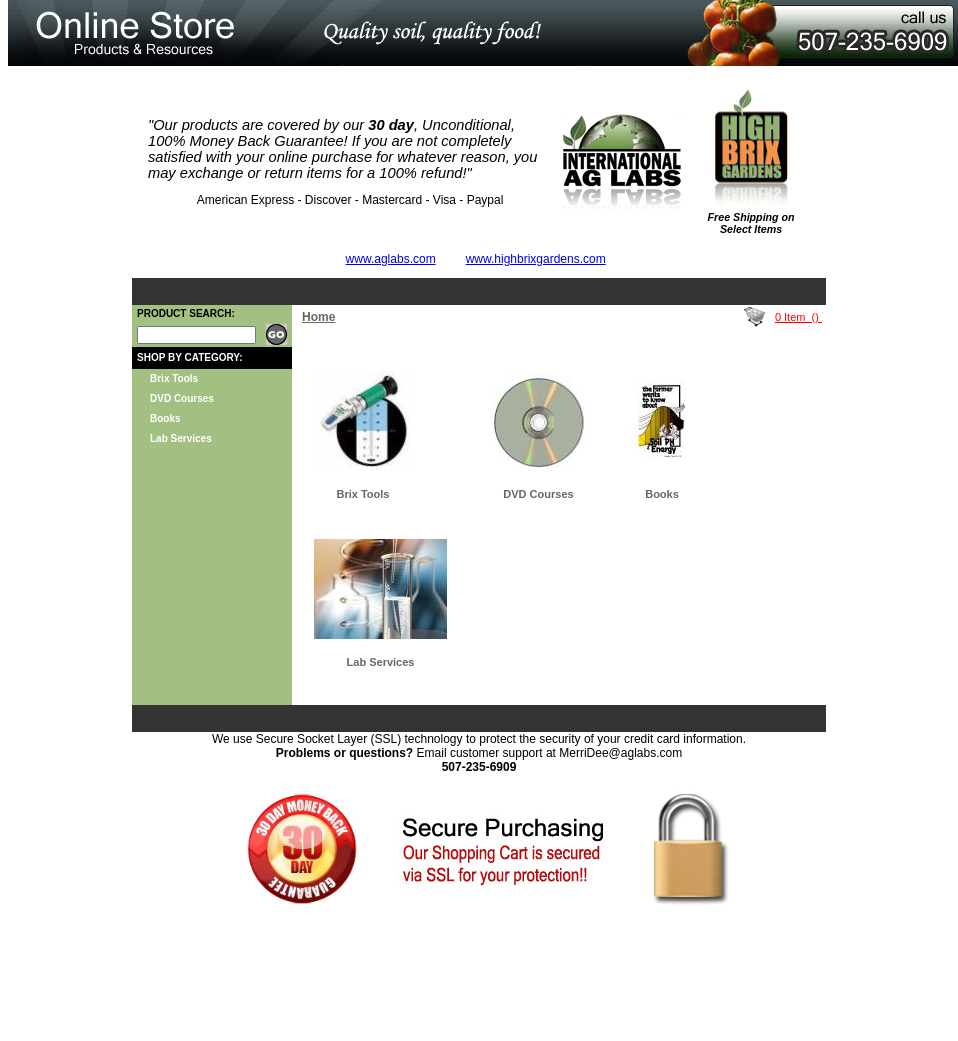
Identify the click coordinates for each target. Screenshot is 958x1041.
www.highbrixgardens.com (536, 259)
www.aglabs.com (391, 259)
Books (165, 418)
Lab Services (181, 438)
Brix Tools (174, 378)
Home (318, 317)
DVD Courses (182, 398)
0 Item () (798, 317)
